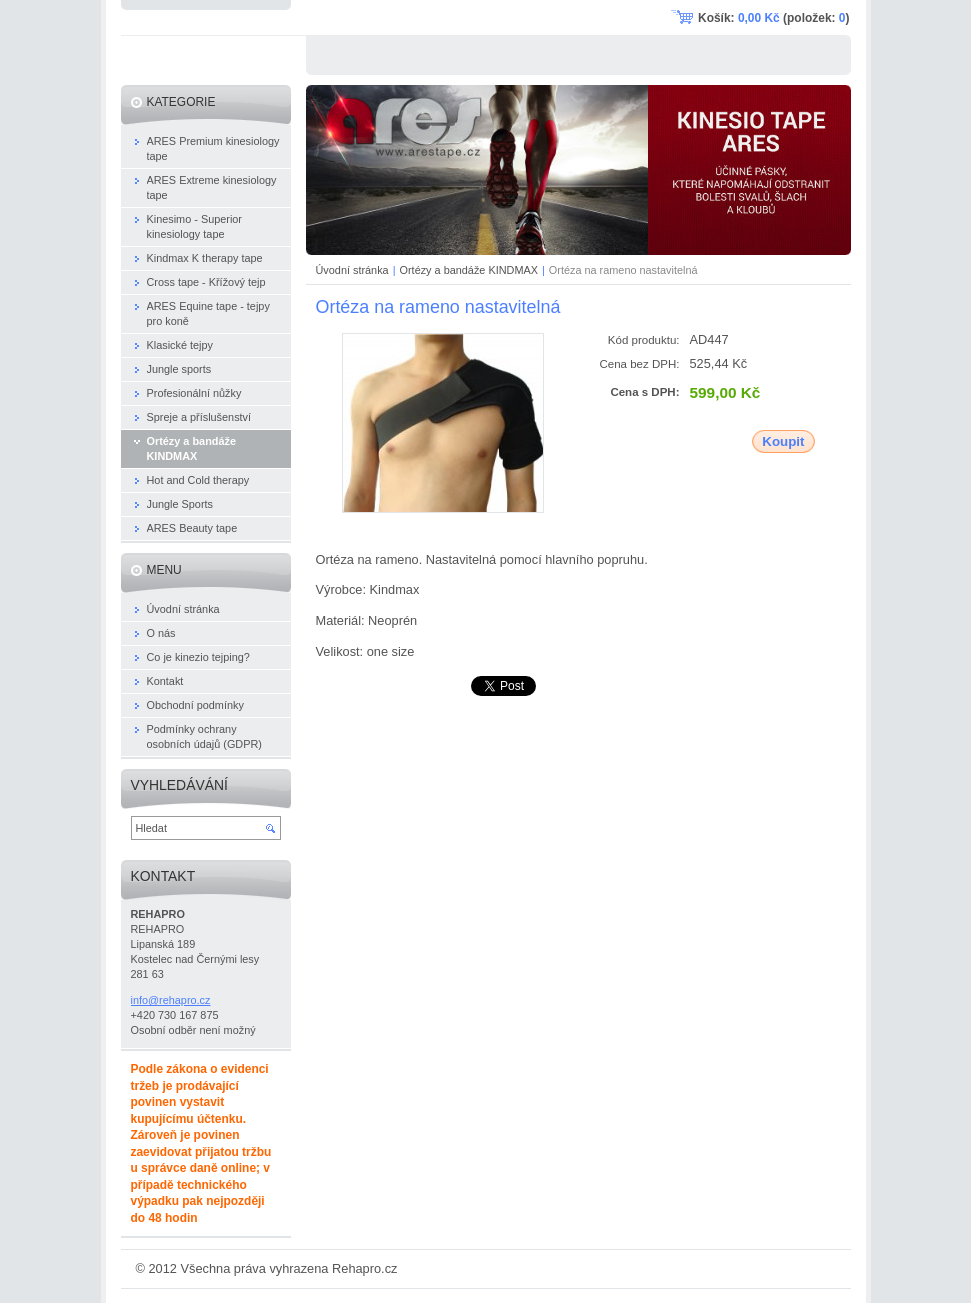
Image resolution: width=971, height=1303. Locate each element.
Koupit (783, 441)
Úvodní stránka (352, 270)
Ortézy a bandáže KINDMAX (469, 270)
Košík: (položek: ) (773, 18)
